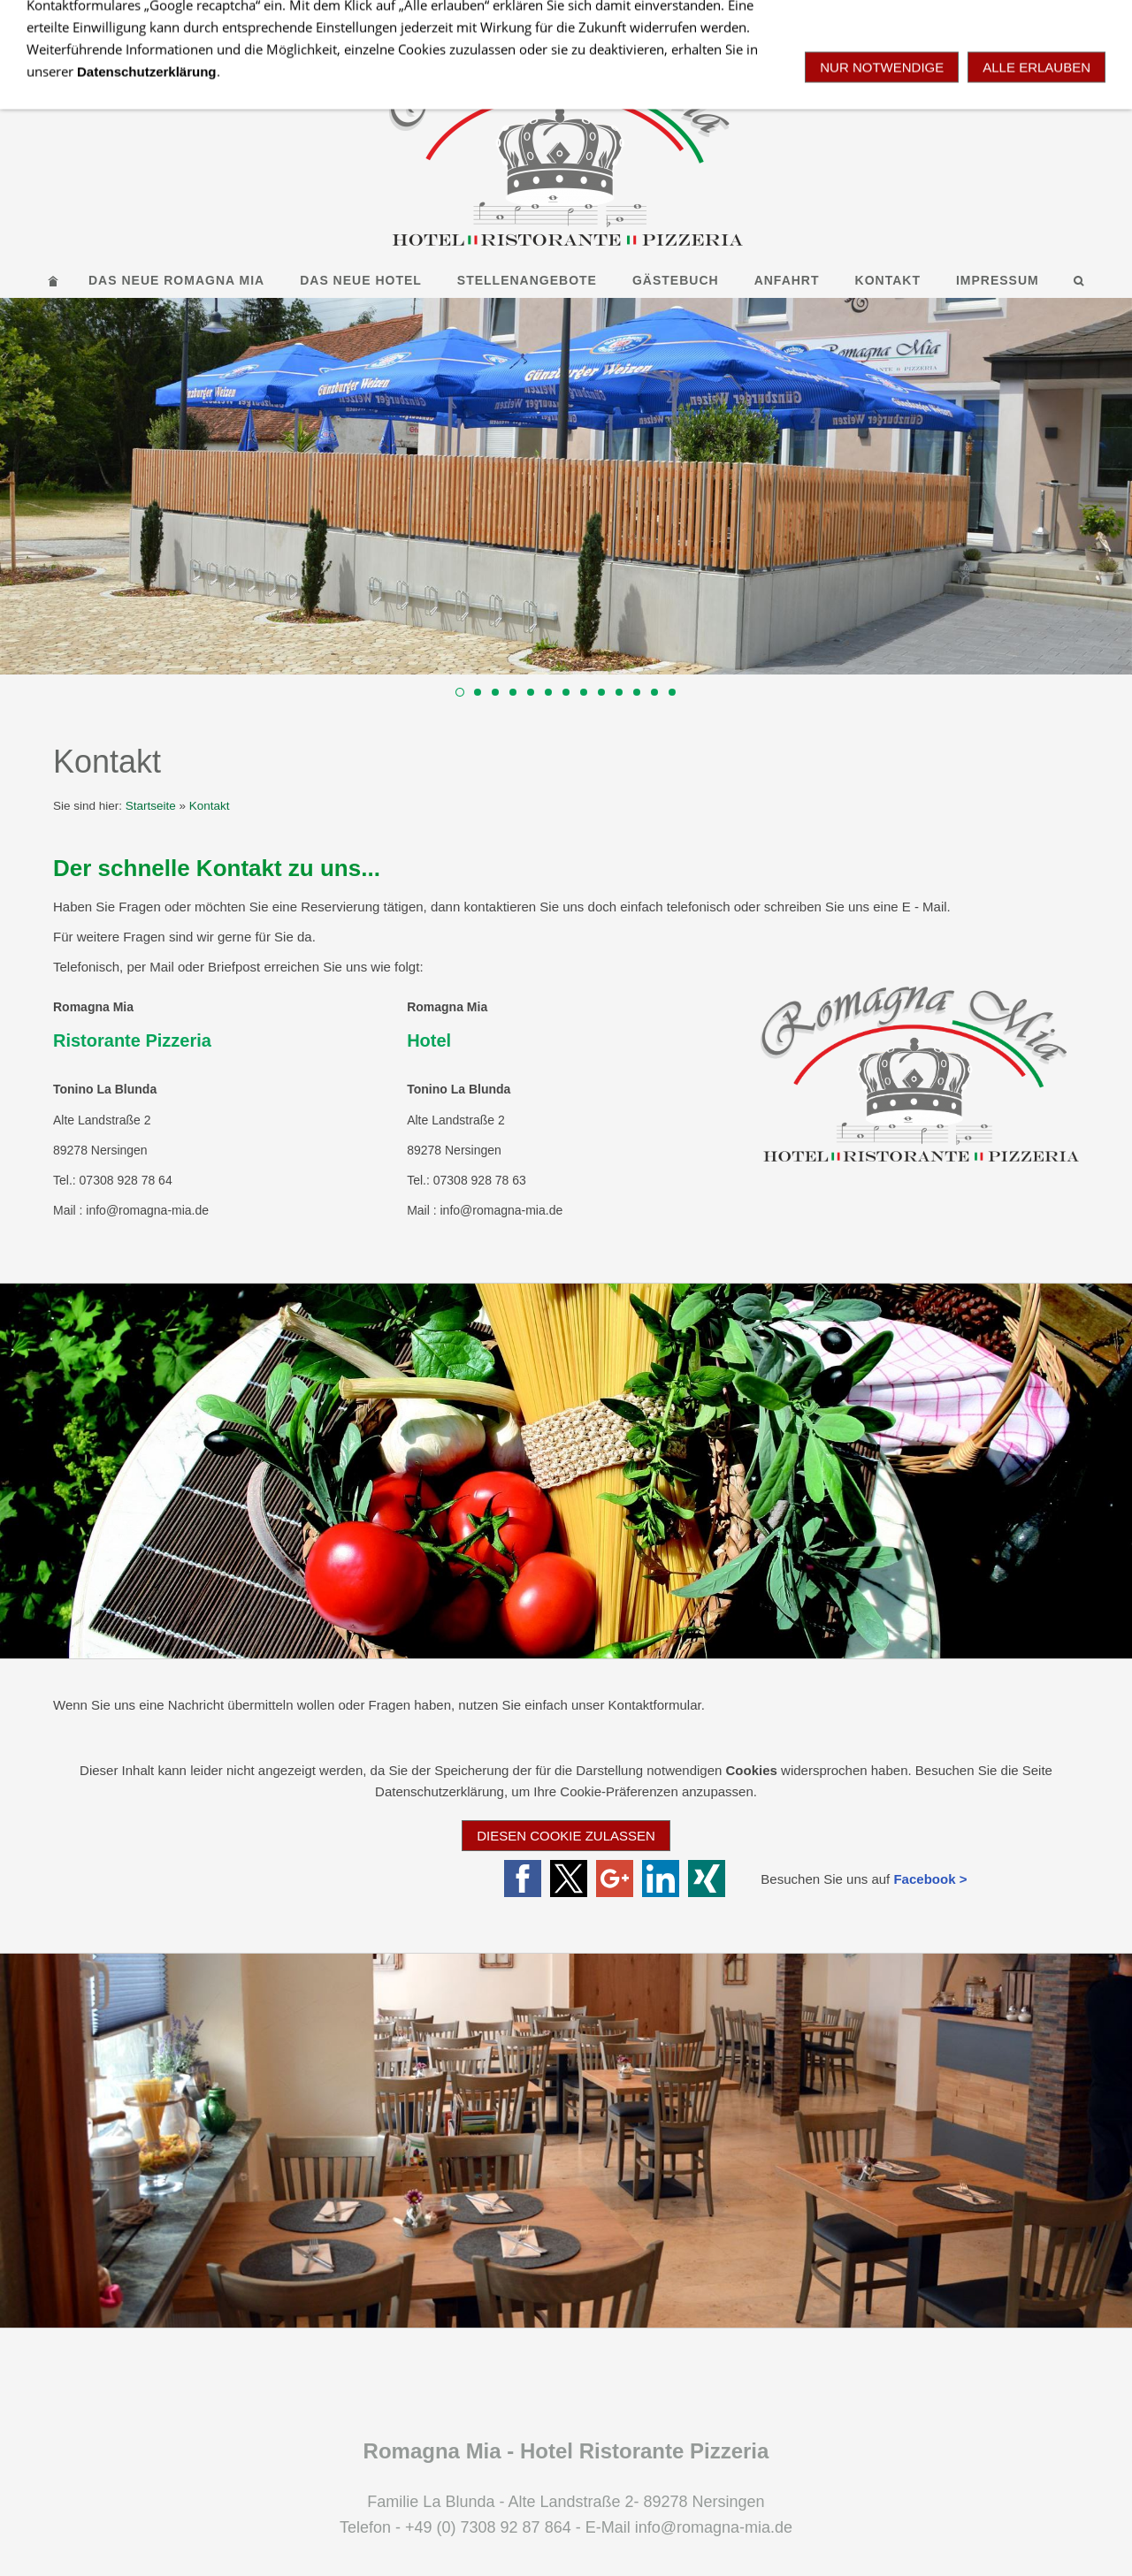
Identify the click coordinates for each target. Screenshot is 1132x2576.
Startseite (151, 805)
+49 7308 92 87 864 (690, 16)
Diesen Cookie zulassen (566, 1835)
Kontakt (209, 805)
